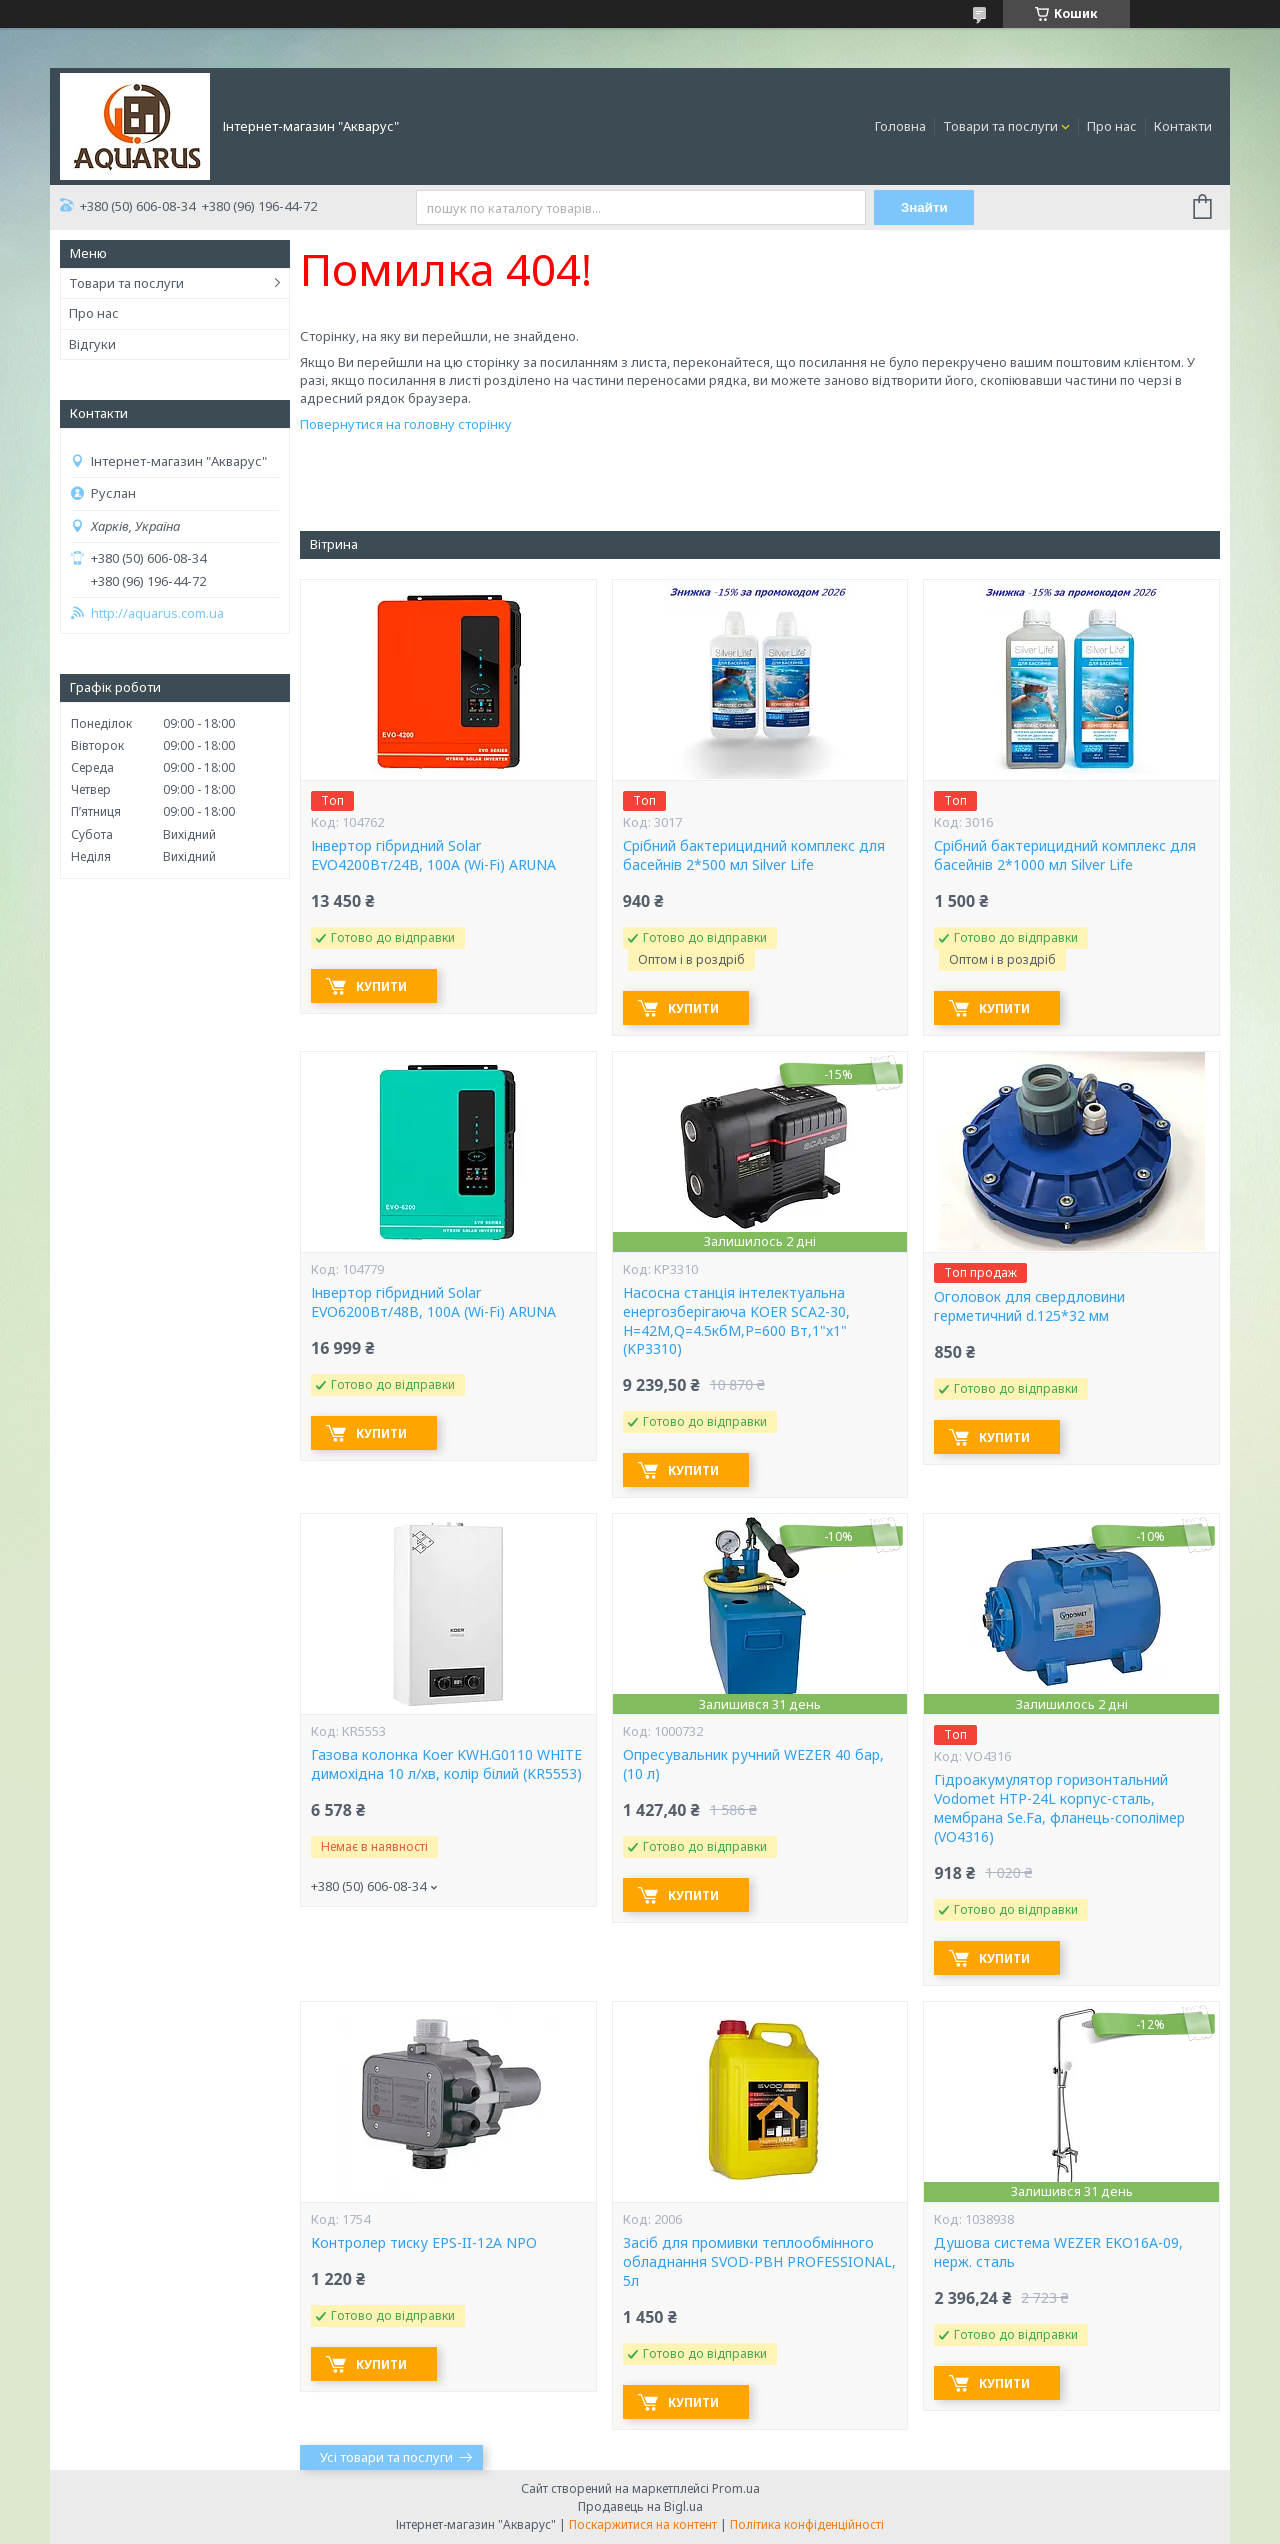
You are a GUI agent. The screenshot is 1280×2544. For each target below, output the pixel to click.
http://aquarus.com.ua (157, 613)
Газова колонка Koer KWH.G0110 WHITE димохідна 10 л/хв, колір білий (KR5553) (446, 1764)
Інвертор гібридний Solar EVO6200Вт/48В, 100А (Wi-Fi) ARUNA (433, 1302)
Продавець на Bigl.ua (640, 2506)
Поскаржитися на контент (643, 2524)
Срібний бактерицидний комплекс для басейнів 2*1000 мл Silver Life (1065, 855)
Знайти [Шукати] (924, 207)
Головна (900, 126)
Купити (381, 986)
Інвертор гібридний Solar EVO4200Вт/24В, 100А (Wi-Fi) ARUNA (433, 855)
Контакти (1183, 126)
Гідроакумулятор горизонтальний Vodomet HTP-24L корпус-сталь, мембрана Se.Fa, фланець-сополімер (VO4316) (1059, 1808)
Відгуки (92, 344)
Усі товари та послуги (386, 2457)
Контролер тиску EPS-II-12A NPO (424, 2243)
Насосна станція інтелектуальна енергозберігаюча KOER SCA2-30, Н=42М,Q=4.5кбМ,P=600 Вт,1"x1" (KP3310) (736, 1321)
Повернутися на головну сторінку (406, 424)
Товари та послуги (1000, 126)
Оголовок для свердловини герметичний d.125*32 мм (1029, 1306)
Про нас (1112, 126)
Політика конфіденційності (807, 2524)
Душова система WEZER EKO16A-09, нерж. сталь (1058, 2252)
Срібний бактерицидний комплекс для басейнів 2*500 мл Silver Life (754, 855)
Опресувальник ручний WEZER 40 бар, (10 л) (753, 1764)
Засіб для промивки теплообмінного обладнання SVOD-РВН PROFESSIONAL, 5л (759, 2262)
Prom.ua (736, 2488)
